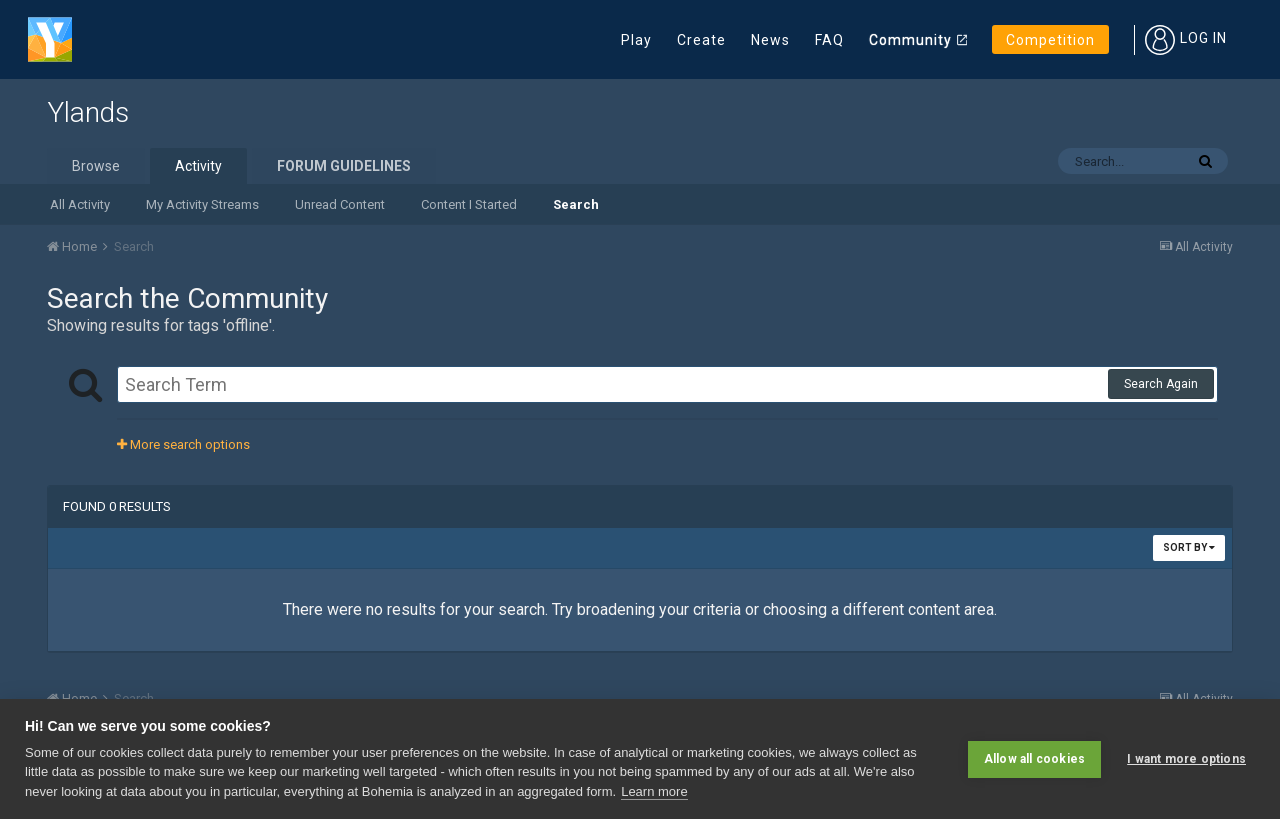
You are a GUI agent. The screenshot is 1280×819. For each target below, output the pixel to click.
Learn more (654, 791)
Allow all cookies (1034, 759)
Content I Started (469, 204)
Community (910, 40)
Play (636, 40)
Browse (96, 166)
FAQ (829, 40)
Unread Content (340, 204)
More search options (183, 444)
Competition (1050, 40)
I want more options (1186, 759)
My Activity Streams (202, 204)
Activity (198, 166)
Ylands (88, 112)
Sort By (1189, 547)
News (770, 40)
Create (701, 40)
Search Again (1161, 384)
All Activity (80, 204)
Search (576, 204)
